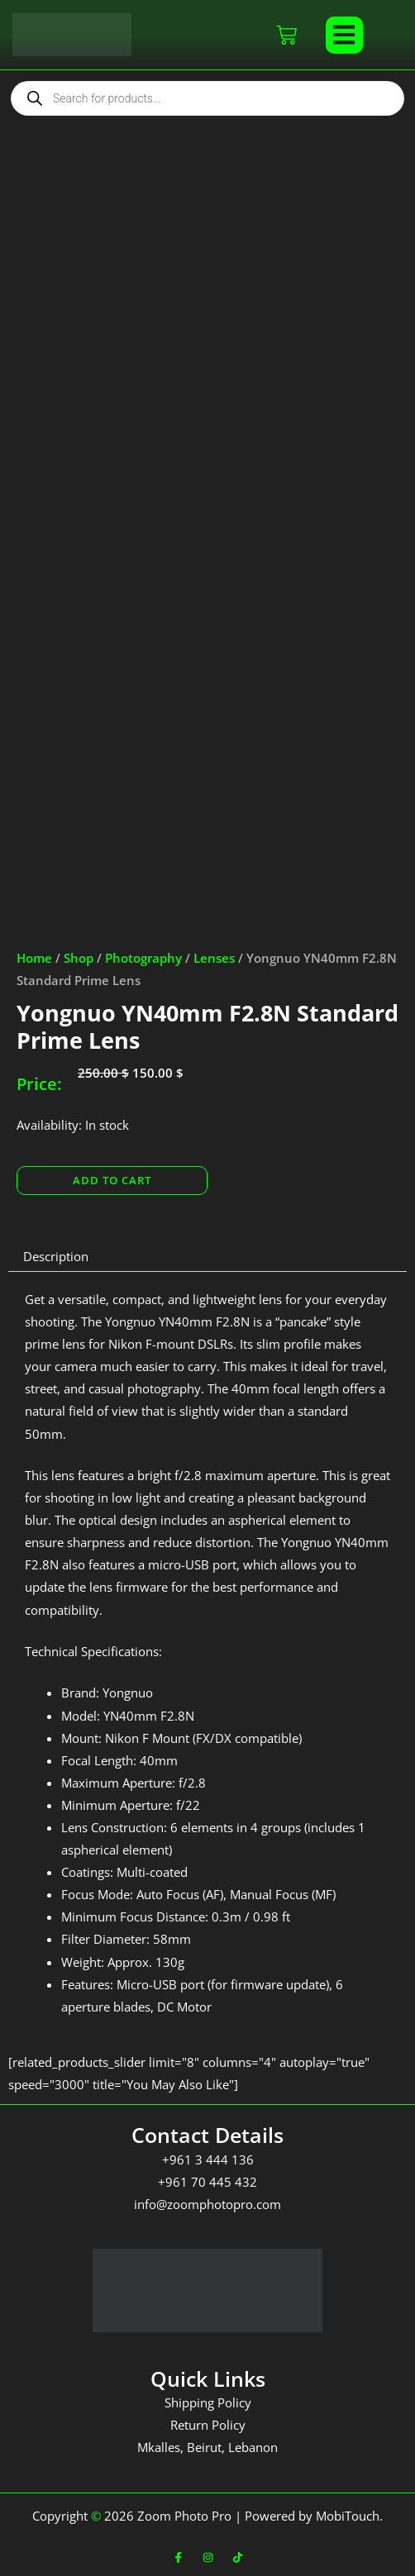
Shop (78, 958)
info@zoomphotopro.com (207, 2204)
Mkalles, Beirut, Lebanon (207, 2447)
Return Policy (208, 2424)
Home (34, 958)
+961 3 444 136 (208, 2159)
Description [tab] (55, 1256)
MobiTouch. (349, 2515)
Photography (143, 958)
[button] (344, 35)
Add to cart (112, 1180)
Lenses (214, 958)
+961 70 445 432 (207, 2182)
